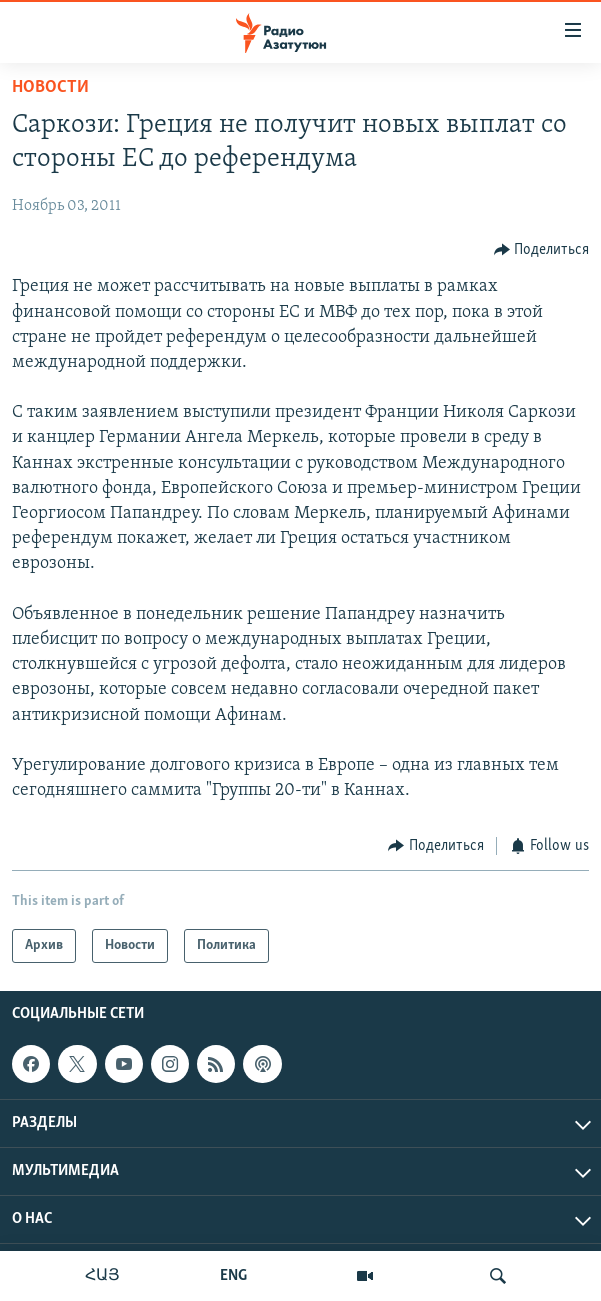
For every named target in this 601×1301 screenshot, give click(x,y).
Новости (50, 87)
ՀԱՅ (102, 1276)
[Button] (542, 249)
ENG (233, 1276)
